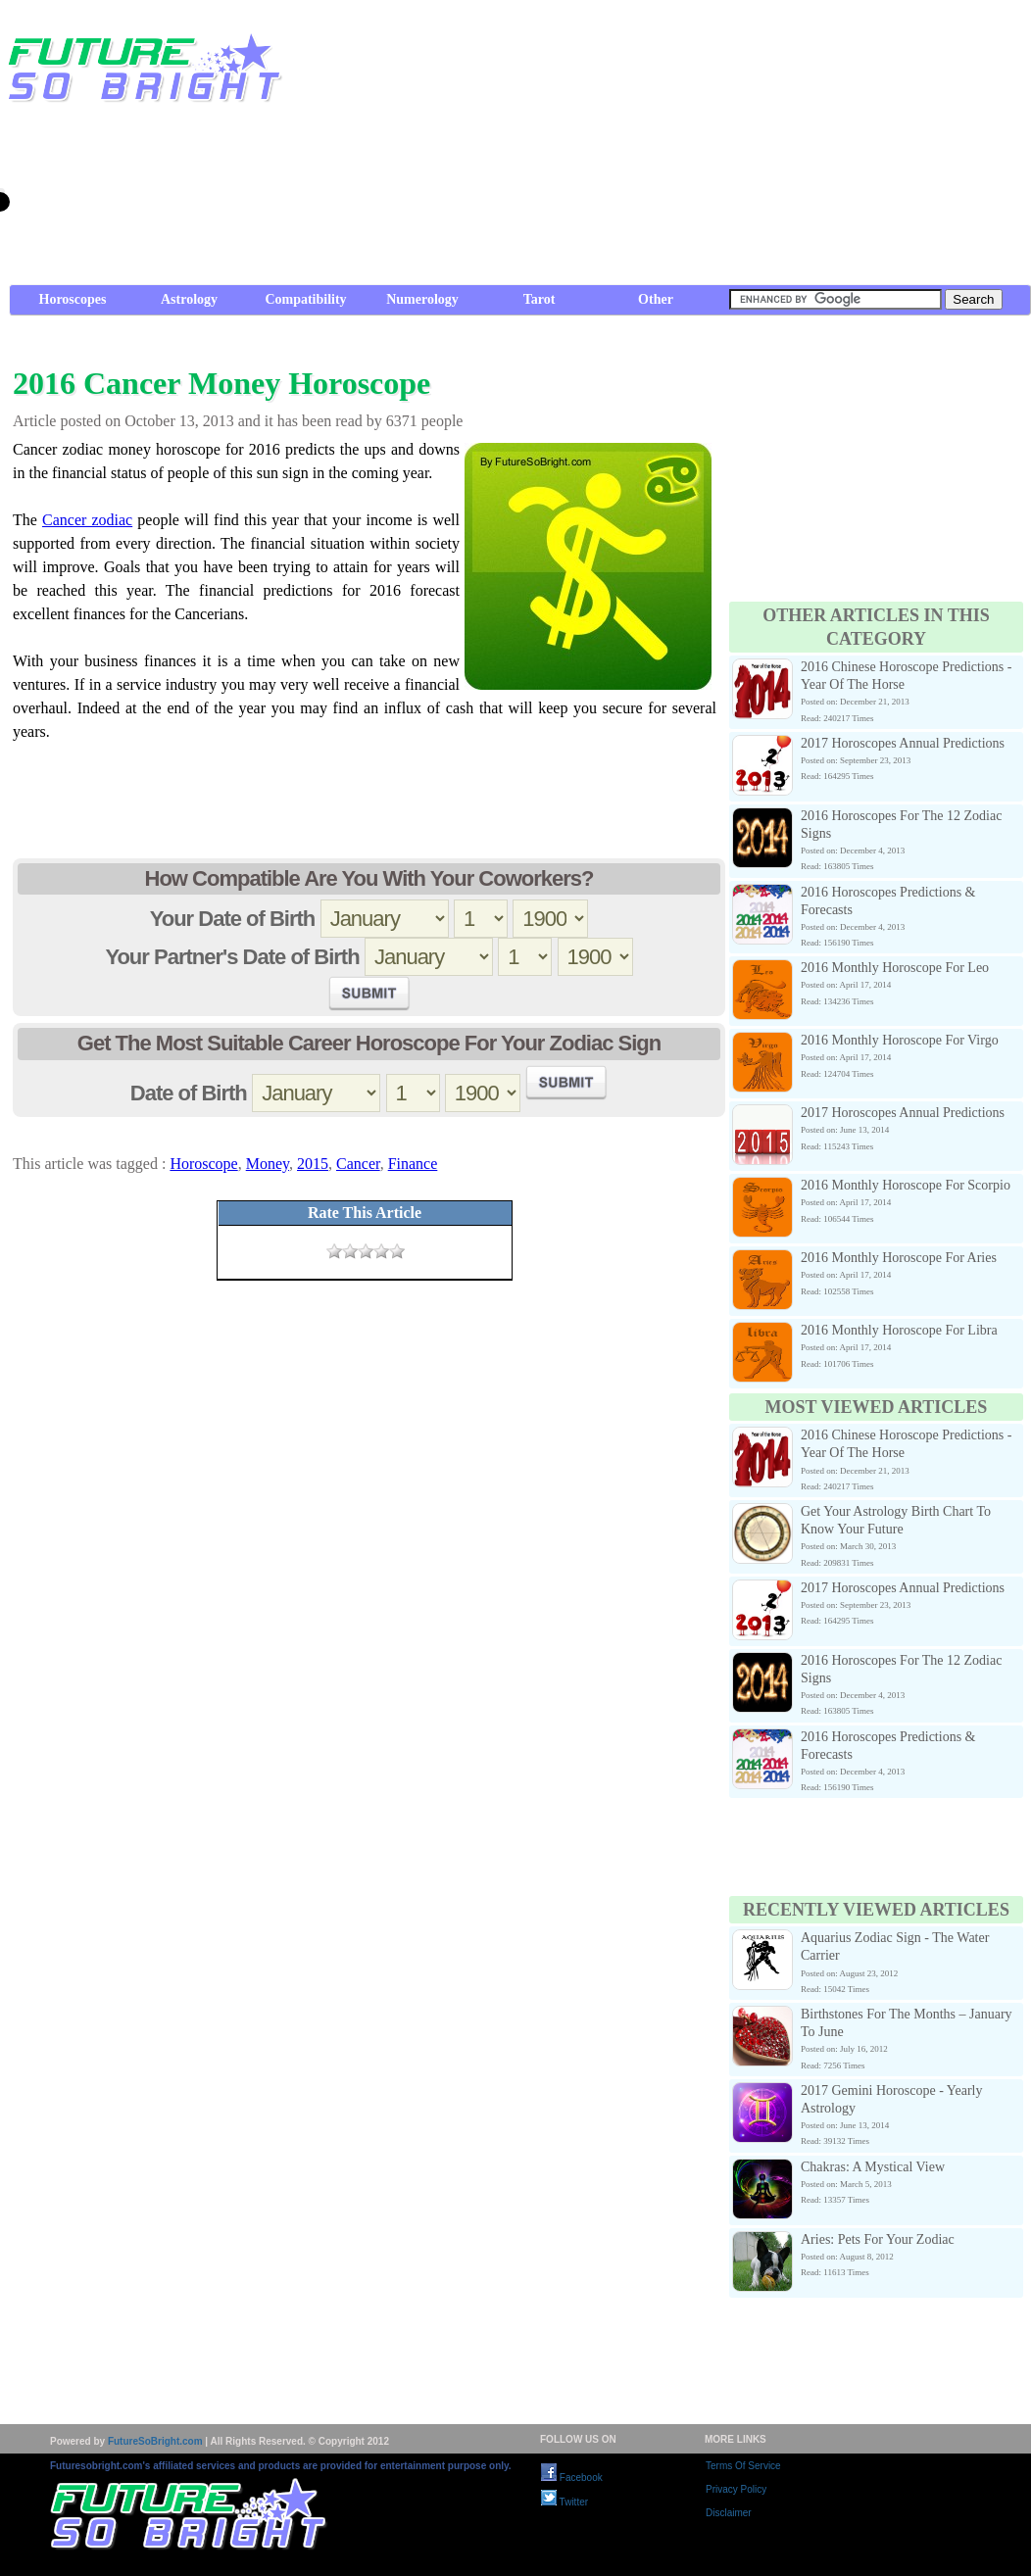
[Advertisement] (686, 147)
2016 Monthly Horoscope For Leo (895, 967)
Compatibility (305, 299)
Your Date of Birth (233, 918)
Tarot (539, 299)
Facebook (572, 2477)
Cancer (358, 1163)
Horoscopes (73, 299)
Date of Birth (188, 1093)
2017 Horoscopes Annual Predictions (903, 743)
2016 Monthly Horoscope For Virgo (900, 1040)
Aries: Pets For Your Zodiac (878, 2239)
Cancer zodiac (87, 519)
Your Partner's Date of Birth (232, 957)
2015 (312, 1163)
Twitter (564, 2502)
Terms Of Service (743, 2465)
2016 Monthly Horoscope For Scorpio (905, 1185)
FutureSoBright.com (155, 2441)
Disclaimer (729, 2512)
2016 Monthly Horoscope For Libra (899, 1330)
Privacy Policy (736, 2489)
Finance (413, 1163)
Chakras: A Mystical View (873, 2167)
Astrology (189, 299)
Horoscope (203, 1163)
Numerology (422, 299)
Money (267, 1163)
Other (655, 299)
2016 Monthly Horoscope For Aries (899, 1257)
